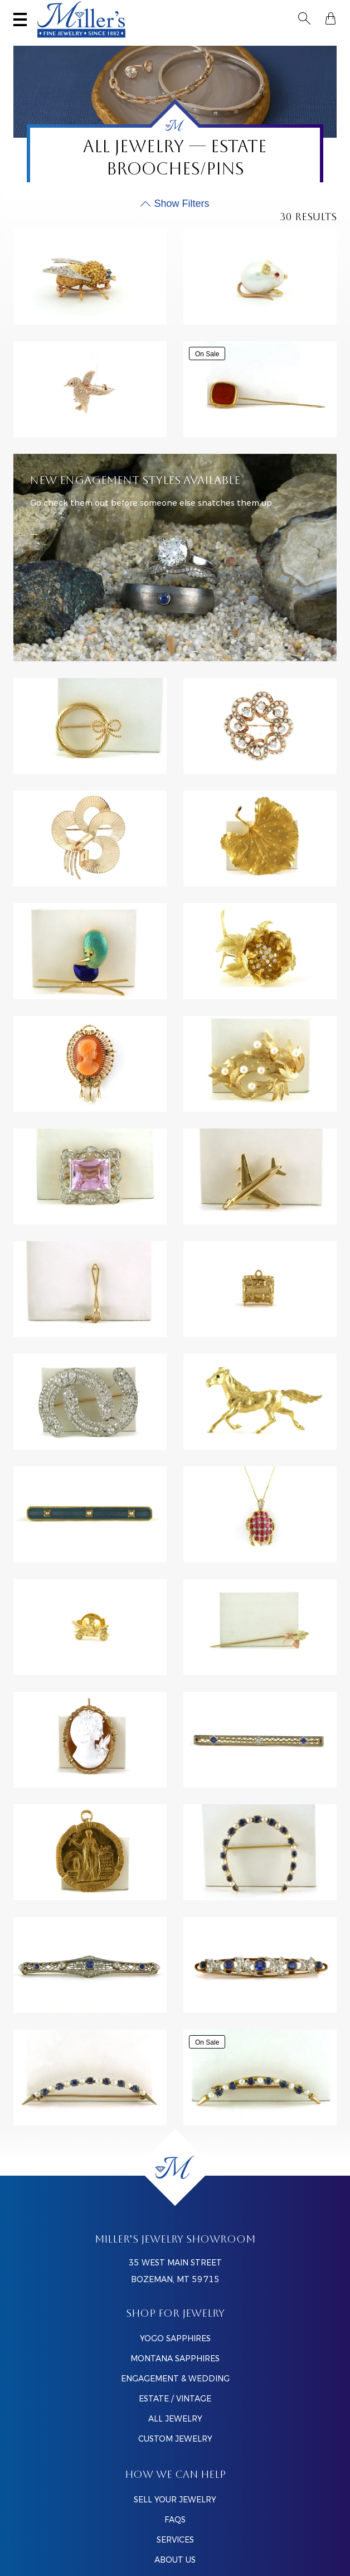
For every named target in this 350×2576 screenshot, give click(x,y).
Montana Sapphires (175, 2359)
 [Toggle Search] (304, 18)
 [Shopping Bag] (330, 18)
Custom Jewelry (175, 2439)
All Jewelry (175, 2419)
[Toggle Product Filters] (174, 203)
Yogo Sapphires (175, 2338)
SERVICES (175, 2540)
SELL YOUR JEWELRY (175, 2500)
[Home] (175, 2167)
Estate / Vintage (175, 2399)
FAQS (175, 2520)
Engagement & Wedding (175, 2379)
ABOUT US (175, 2560)
